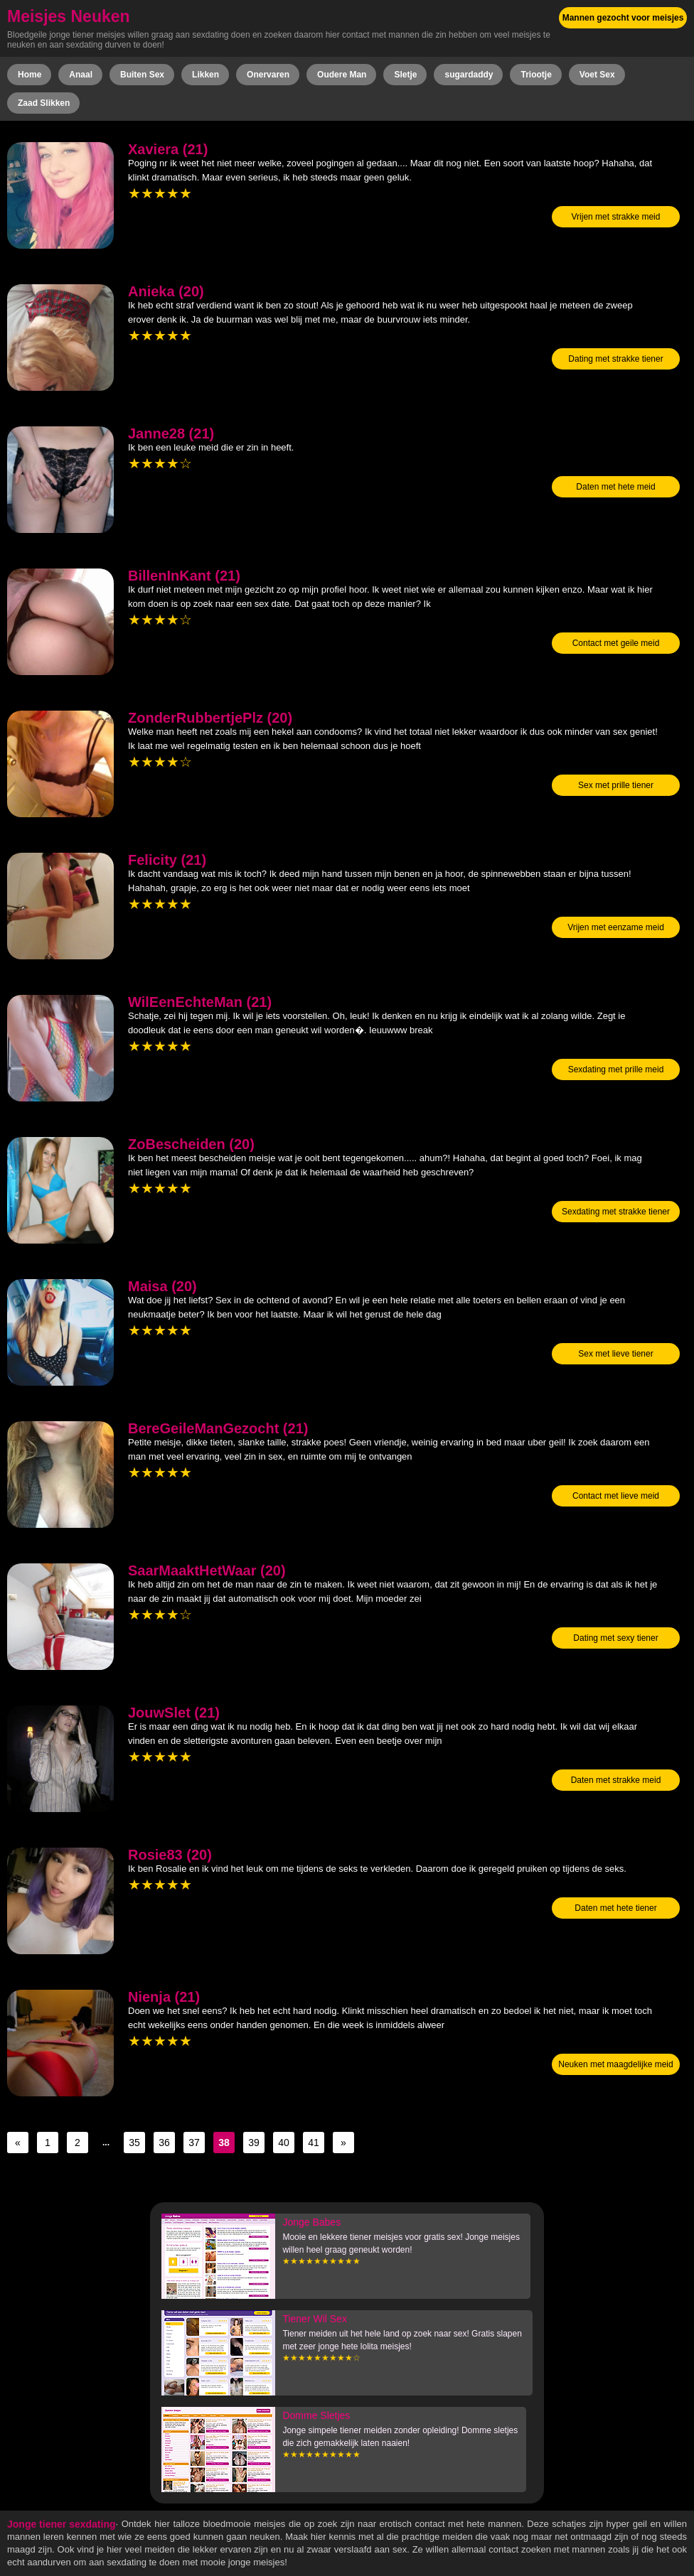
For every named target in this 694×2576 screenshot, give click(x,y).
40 (283, 2142)
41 (313, 2142)
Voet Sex (597, 75)
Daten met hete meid (615, 487)
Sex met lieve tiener (615, 1354)
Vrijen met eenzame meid (615, 927)
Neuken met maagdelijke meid (615, 2064)
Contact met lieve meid (615, 1496)
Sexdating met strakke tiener (616, 1212)
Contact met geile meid (616, 643)
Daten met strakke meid (616, 1780)
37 (194, 2142)
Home (29, 75)
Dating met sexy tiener (615, 1638)
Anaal (80, 75)
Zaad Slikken (44, 103)
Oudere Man (341, 75)
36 (164, 2142)
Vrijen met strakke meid (616, 217)
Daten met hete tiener (615, 1908)
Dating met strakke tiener (615, 359)
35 (134, 2142)
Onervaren (268, 75)
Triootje (535, 75)
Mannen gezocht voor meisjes (623, 18)
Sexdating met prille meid (616, 1069)
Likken (205, 75)
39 (254, 2142)
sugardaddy (468, 75)
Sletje (405, 75)
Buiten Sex (142, 75)
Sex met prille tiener (615, 785)
